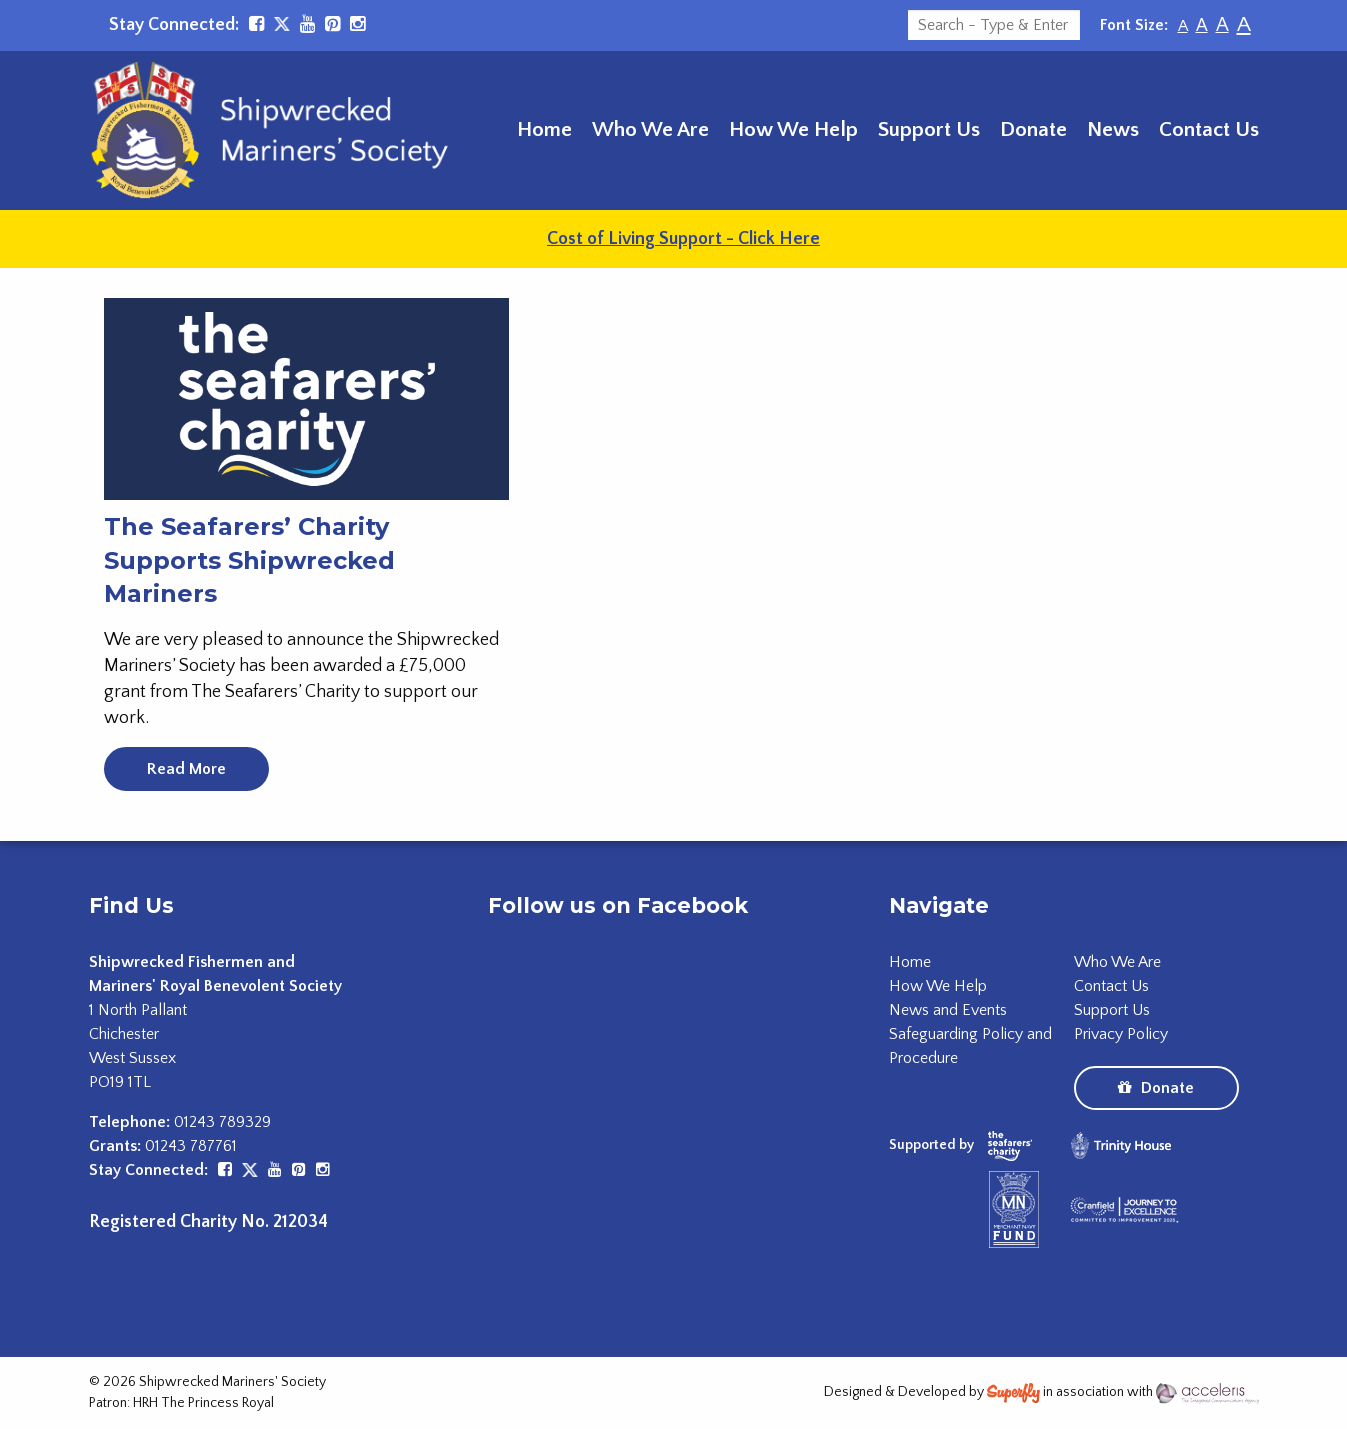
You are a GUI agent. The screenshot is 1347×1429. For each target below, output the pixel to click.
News (1113, 129)
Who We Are (650, 129)
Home (544, 129)
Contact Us (1209, 129)
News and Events (948, 1010)
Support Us (929, 129)
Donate (1033, 129)
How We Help (793, 129)
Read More (186, 769)
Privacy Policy (1121, 1034)
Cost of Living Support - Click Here (683, 239)
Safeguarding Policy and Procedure (970, 1046)
